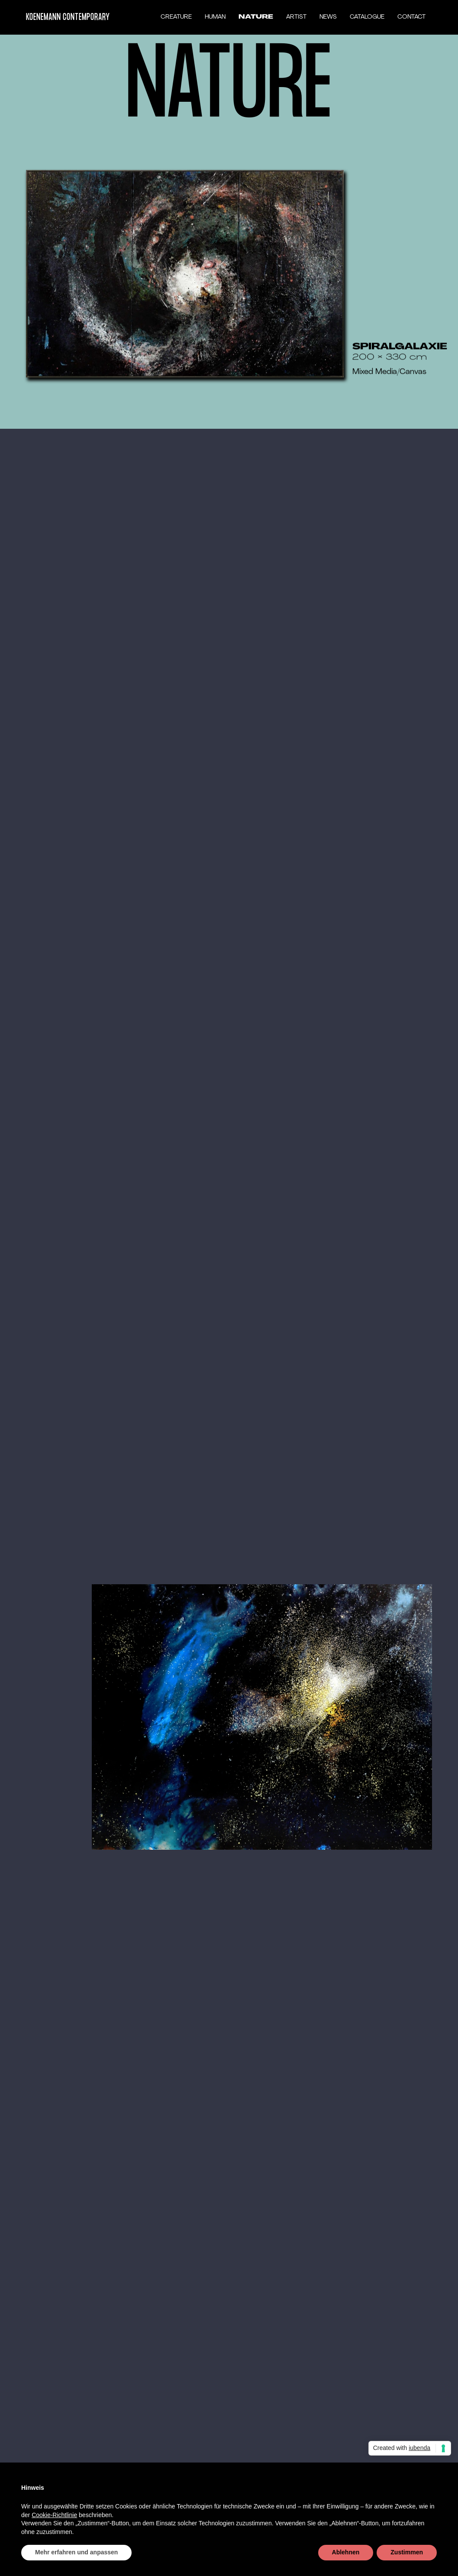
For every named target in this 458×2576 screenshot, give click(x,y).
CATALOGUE (367, 17)
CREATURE (176, 17)
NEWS (328, 17)
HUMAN (215, 17)
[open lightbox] (185, 275)
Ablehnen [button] (346, 2552)
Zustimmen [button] (406, 2552)
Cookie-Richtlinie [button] (54, 2514)
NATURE (256, 17)
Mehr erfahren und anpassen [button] (76, 2552)
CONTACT (411, 17)
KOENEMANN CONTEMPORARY (68, 17)
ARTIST (296, 17)
